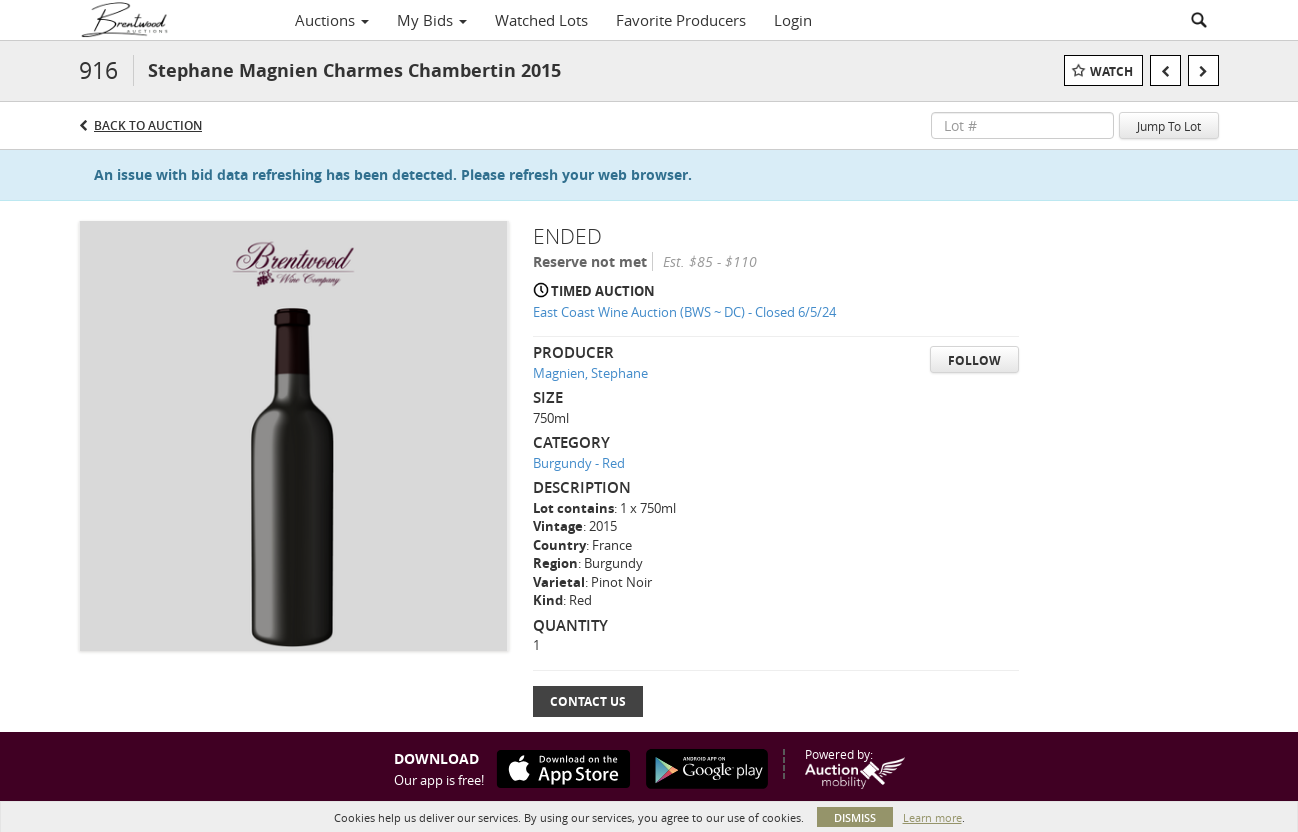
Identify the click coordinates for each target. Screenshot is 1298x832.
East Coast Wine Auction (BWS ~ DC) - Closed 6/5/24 (684, 312)
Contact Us (588, 701)
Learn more (932, 817)
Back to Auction (148, 125)
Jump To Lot (1169, 126)
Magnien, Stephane (590, 373)
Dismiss (855, 817)
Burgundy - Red (579, 463)
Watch (1111, 71)
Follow (974, 360)
